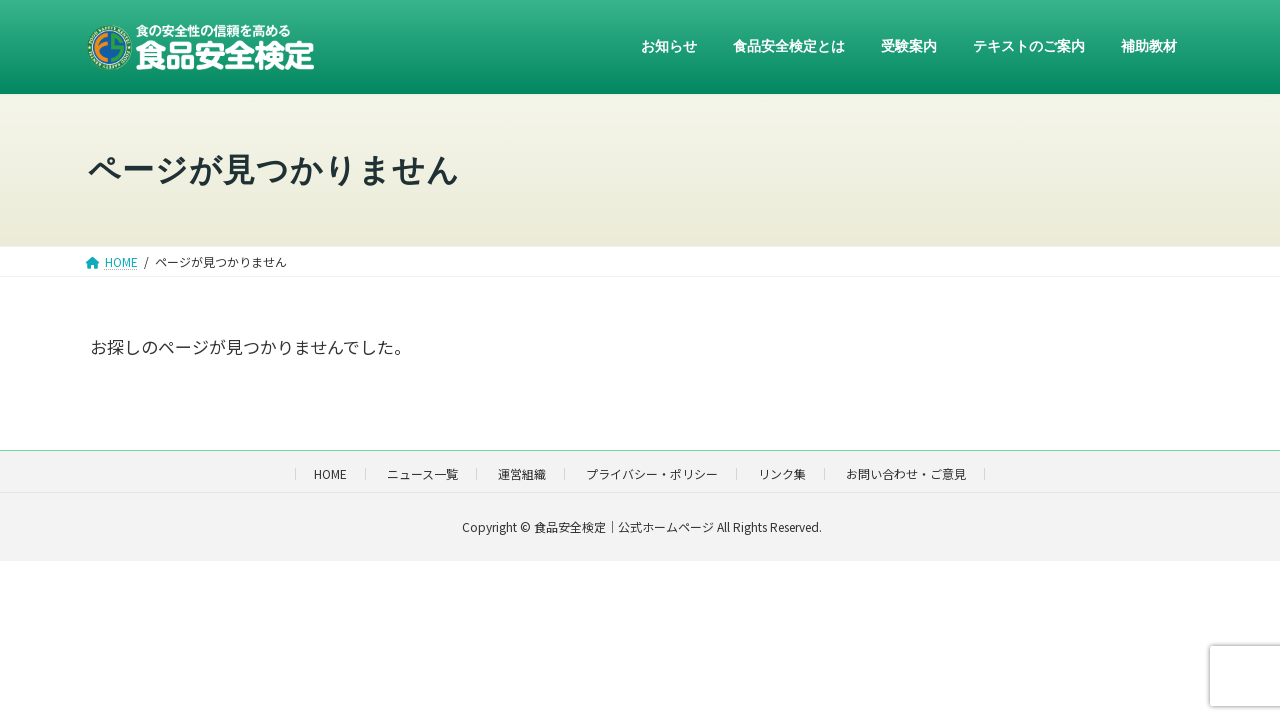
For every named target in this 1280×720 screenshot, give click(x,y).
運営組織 (522, 473)
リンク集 (782, 473)
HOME (330, 473)
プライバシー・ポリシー (652, 473)
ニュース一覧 (422, 473)
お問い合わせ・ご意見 (906, 473)
